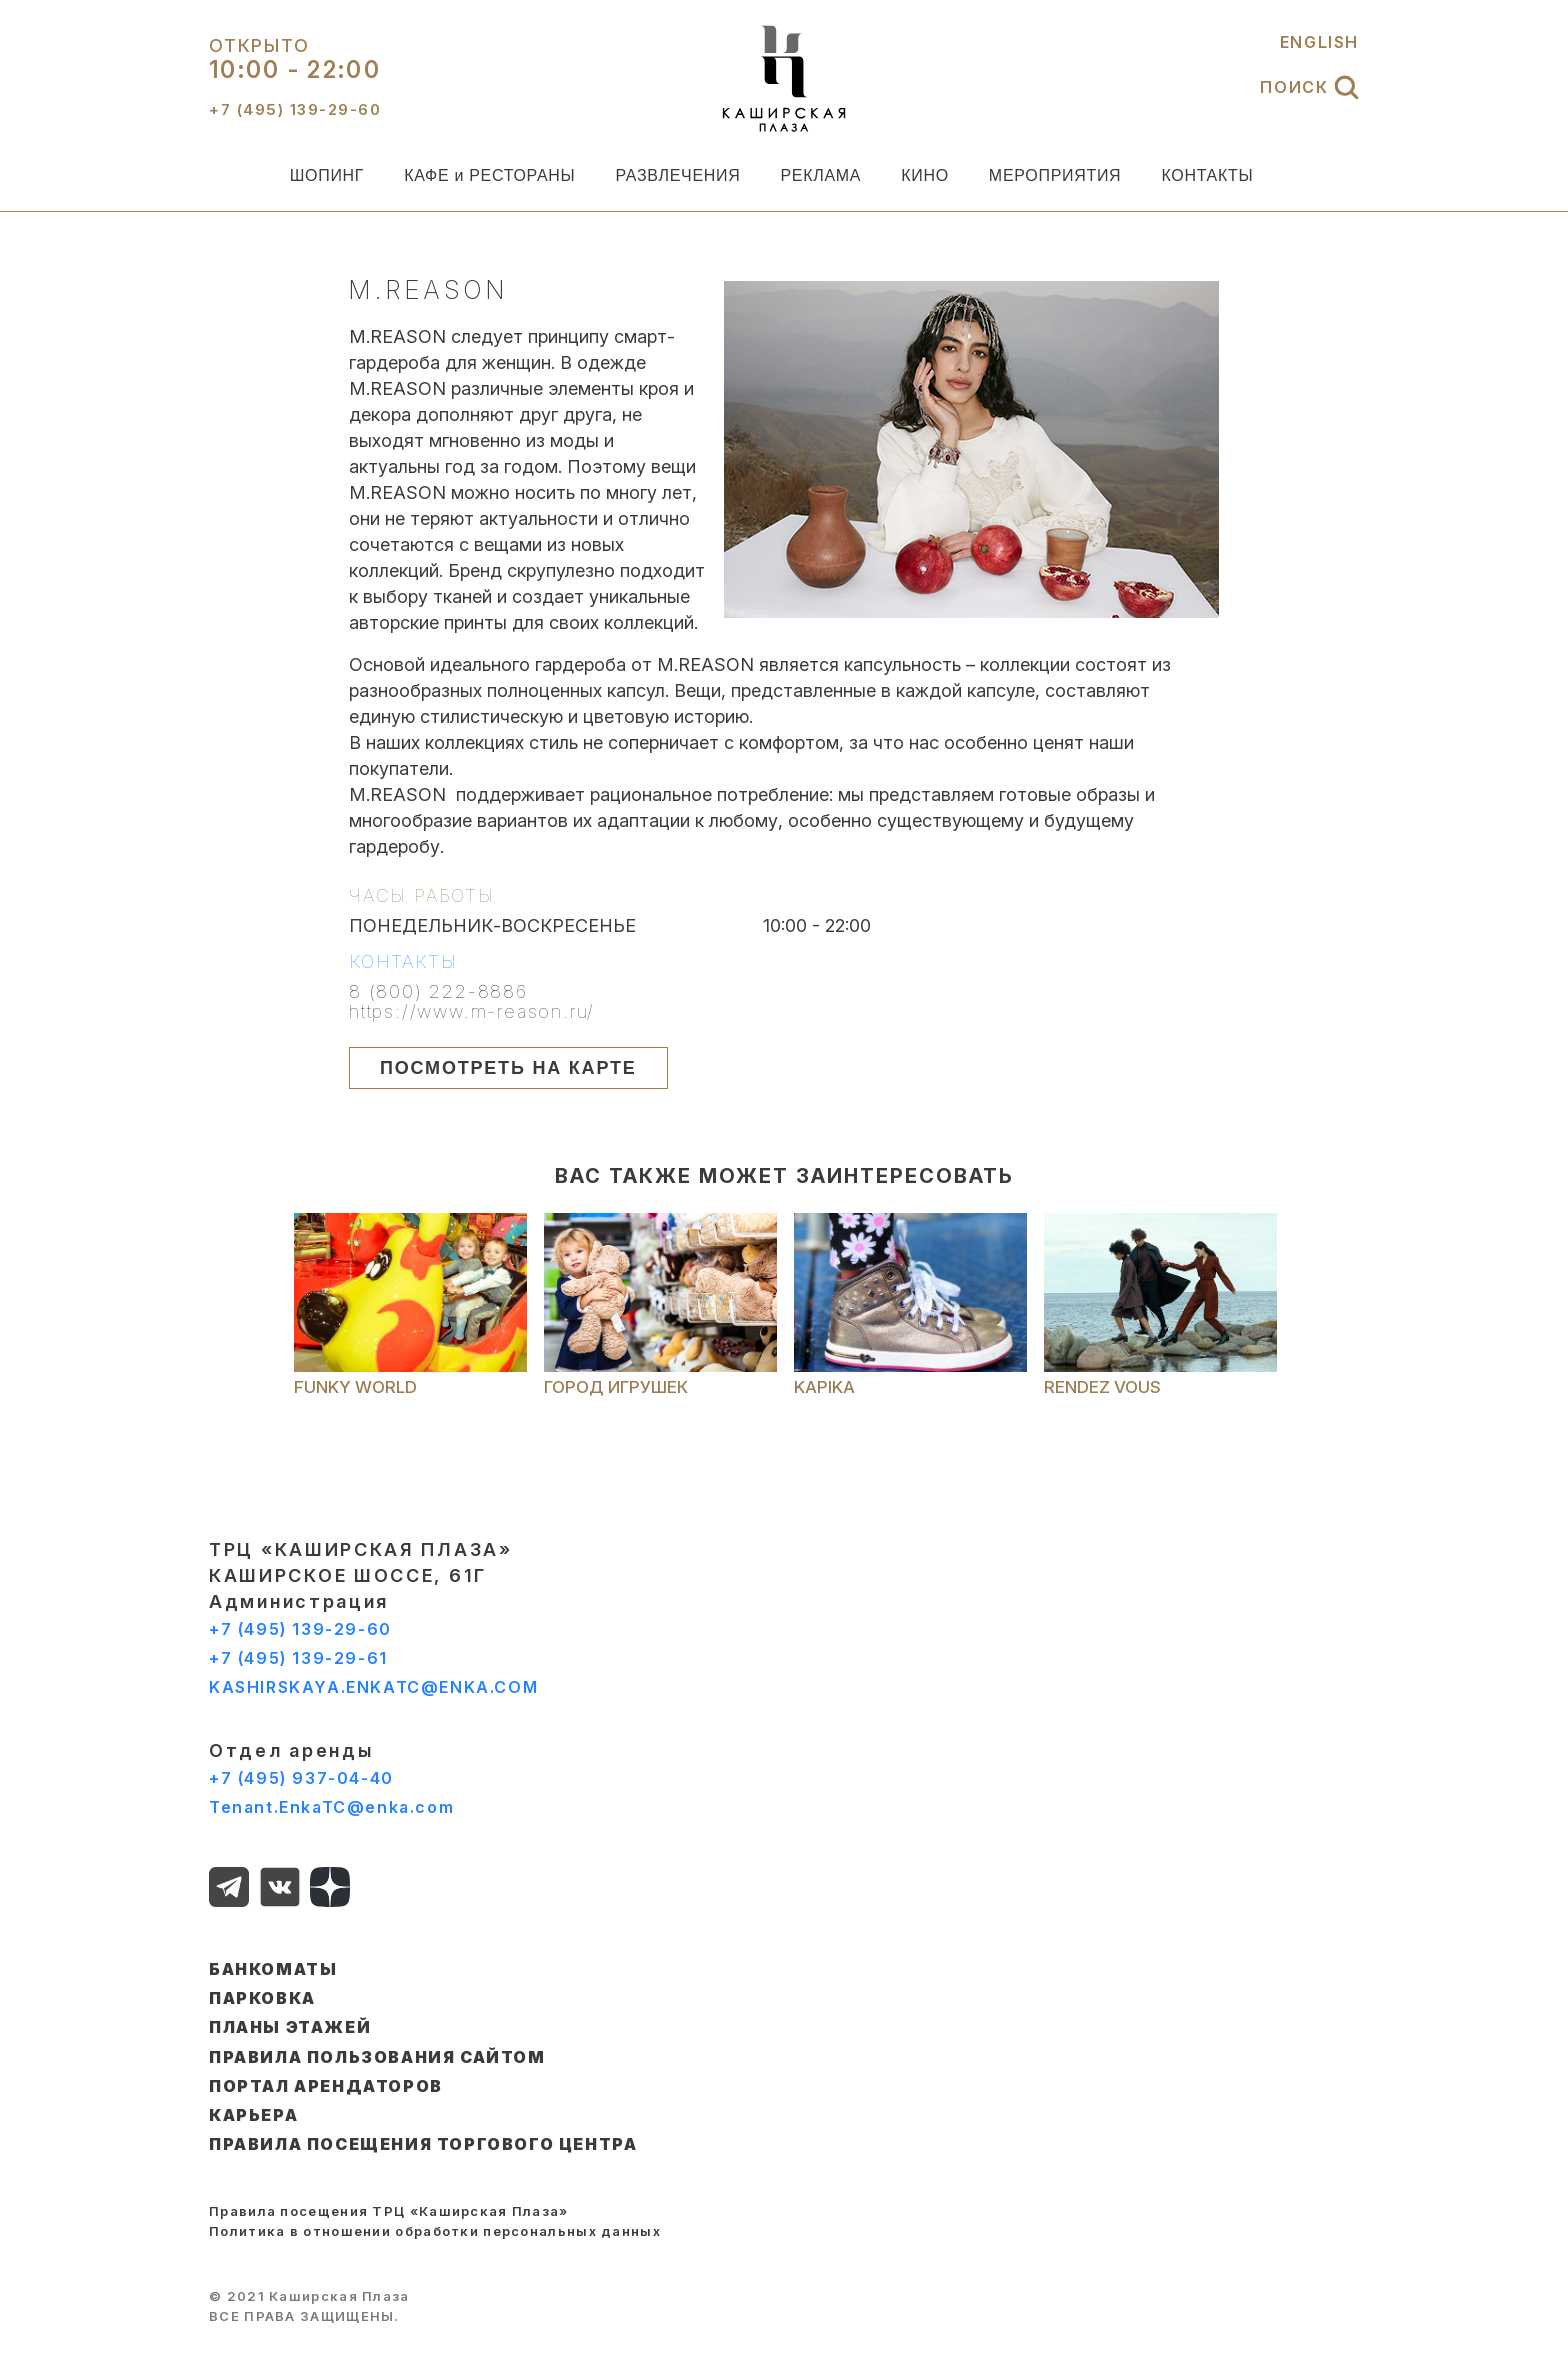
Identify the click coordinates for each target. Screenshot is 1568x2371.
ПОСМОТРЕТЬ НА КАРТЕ (508, 1068)
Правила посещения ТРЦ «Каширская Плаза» (389, 2211)
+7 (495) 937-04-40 (301, 1778)
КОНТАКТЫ (1207, 175)
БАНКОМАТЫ (273, 1969)
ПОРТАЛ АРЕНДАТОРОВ (326, 2086)
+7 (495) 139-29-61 (298, 1658)
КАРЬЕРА (253, 2115)
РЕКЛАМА (820, 175)
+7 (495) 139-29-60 (300, 1629)
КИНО (925, 175)
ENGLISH (1319, 42)
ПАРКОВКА (262, 1998)
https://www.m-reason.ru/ (472, 1012)
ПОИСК (1309, 87)
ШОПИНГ (327, 175)
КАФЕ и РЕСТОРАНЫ (489, 175)
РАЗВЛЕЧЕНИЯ (677, 175)
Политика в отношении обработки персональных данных (435, 2231)
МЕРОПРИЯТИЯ (1055, 175)
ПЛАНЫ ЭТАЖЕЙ (290, 2027)
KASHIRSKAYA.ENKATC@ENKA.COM (373, 1687)
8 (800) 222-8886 (438, 992)
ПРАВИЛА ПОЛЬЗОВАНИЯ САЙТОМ (377, 2057)
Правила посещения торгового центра (423, 2144)
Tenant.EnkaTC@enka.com (331, 1807)
